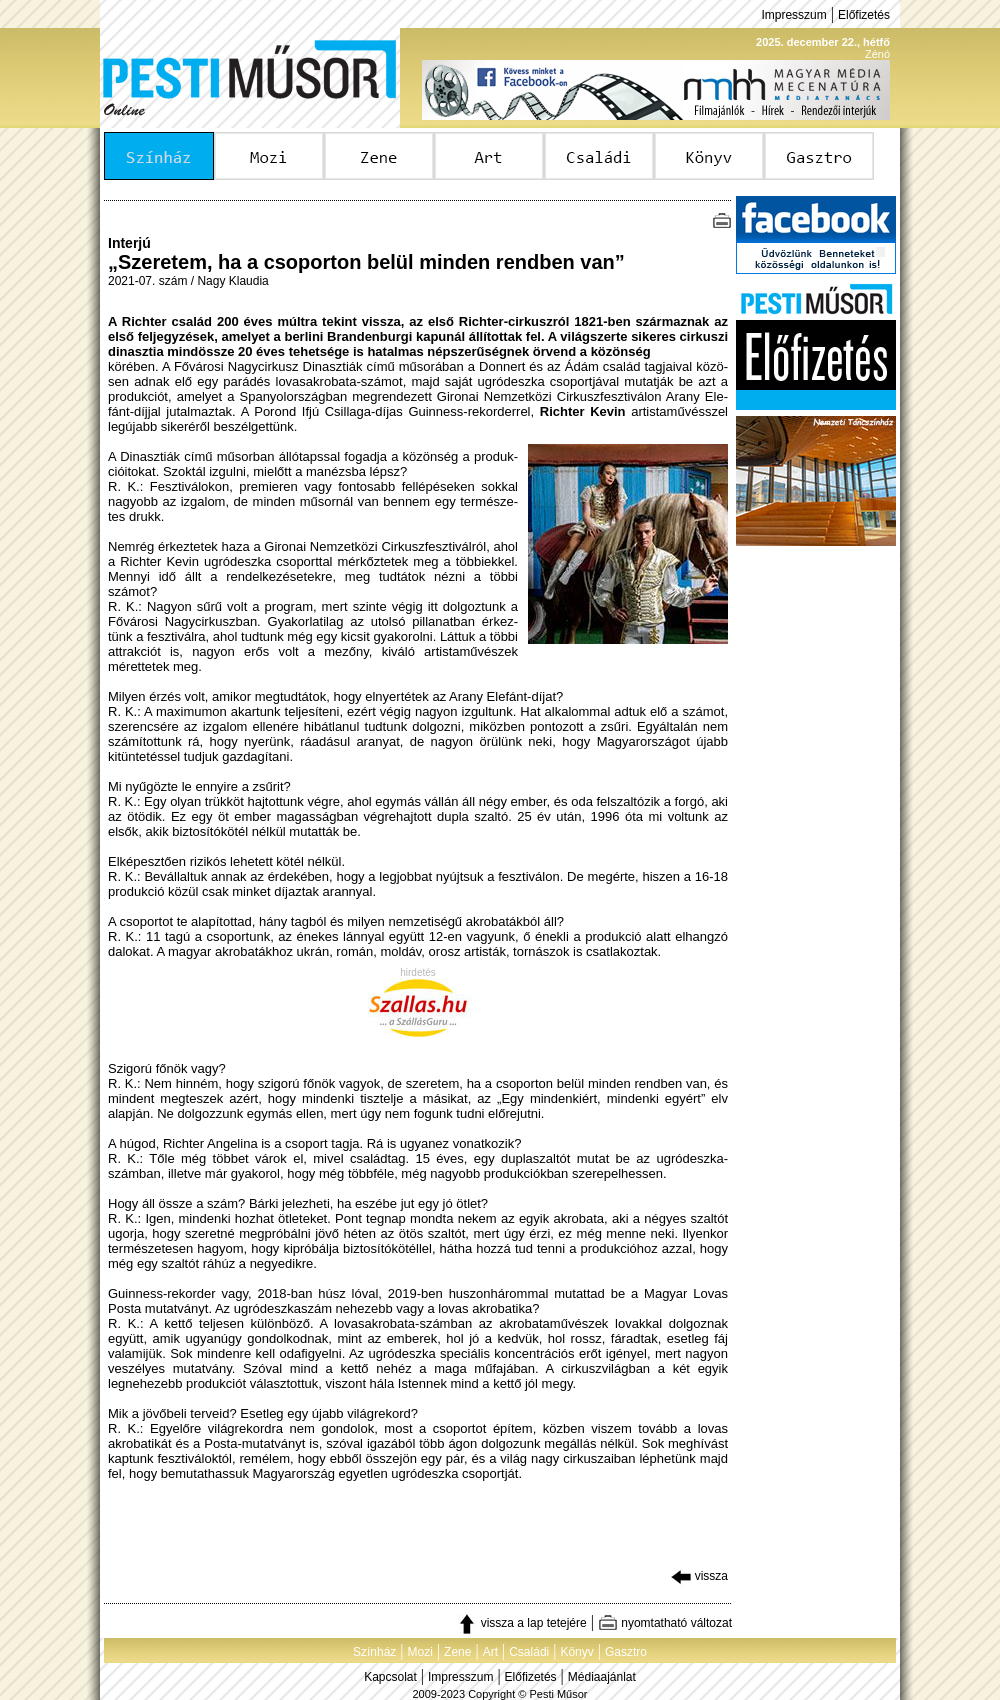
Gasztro (626, 1652)
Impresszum (793, 15)
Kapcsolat (390, 1677)
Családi (529, 1652)
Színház (374, 1652)
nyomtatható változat (665, 1623)
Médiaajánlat (602, 1677)
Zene (457, 1652)
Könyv (576, 1652)
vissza (699, 1576)
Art (490, 1652)
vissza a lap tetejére (521, 1623)
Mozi (420, 1652)
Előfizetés (864, 15)
